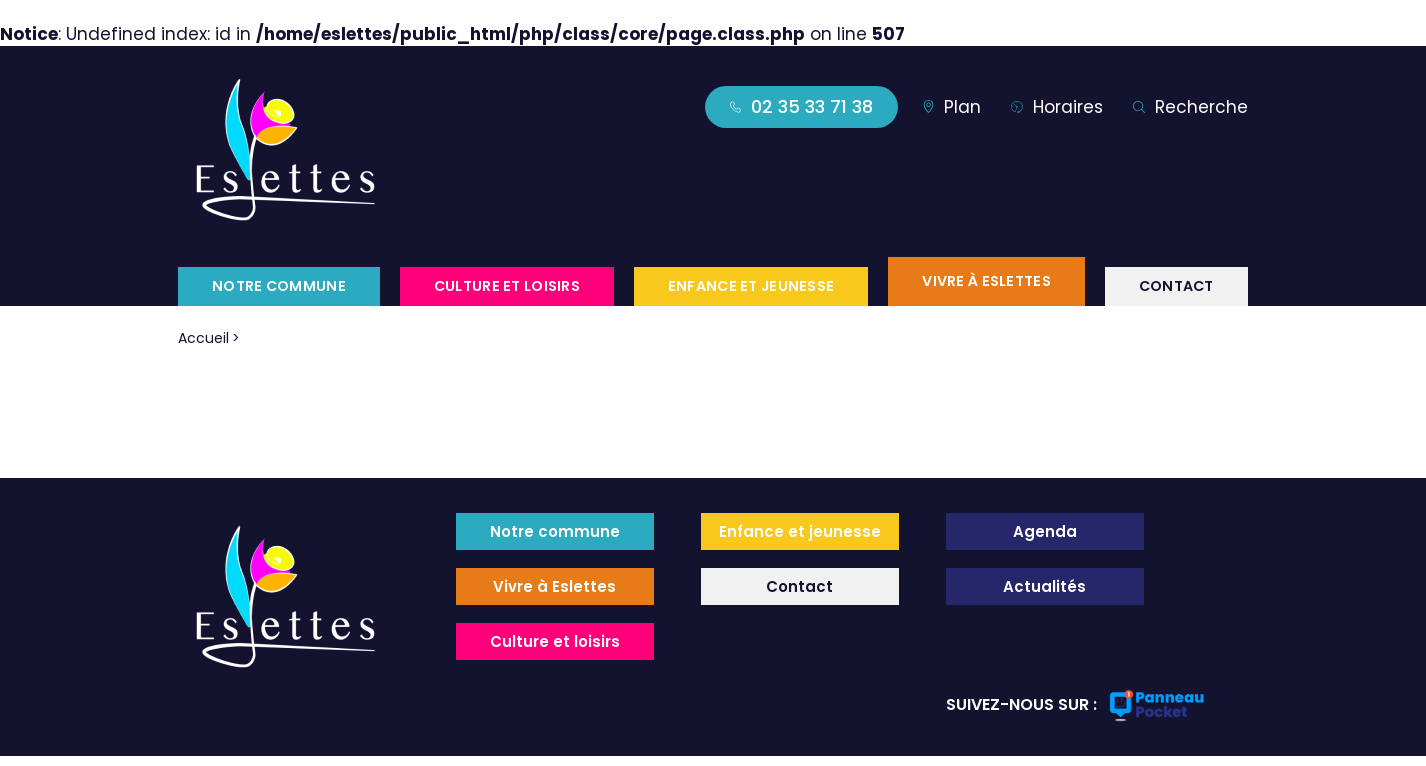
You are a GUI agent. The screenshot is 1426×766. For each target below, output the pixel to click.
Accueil (203, 338)
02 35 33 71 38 (801, 106)
